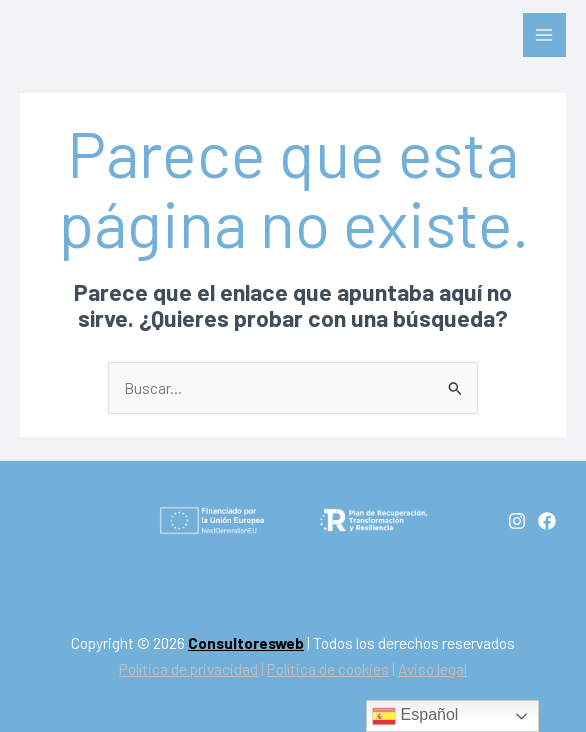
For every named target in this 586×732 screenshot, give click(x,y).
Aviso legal (432, 668)
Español (415, 716)
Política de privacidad (188, 668)
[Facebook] (547, 521)
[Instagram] (517, 521)
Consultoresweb (246, 642)
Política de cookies (328, 668)
